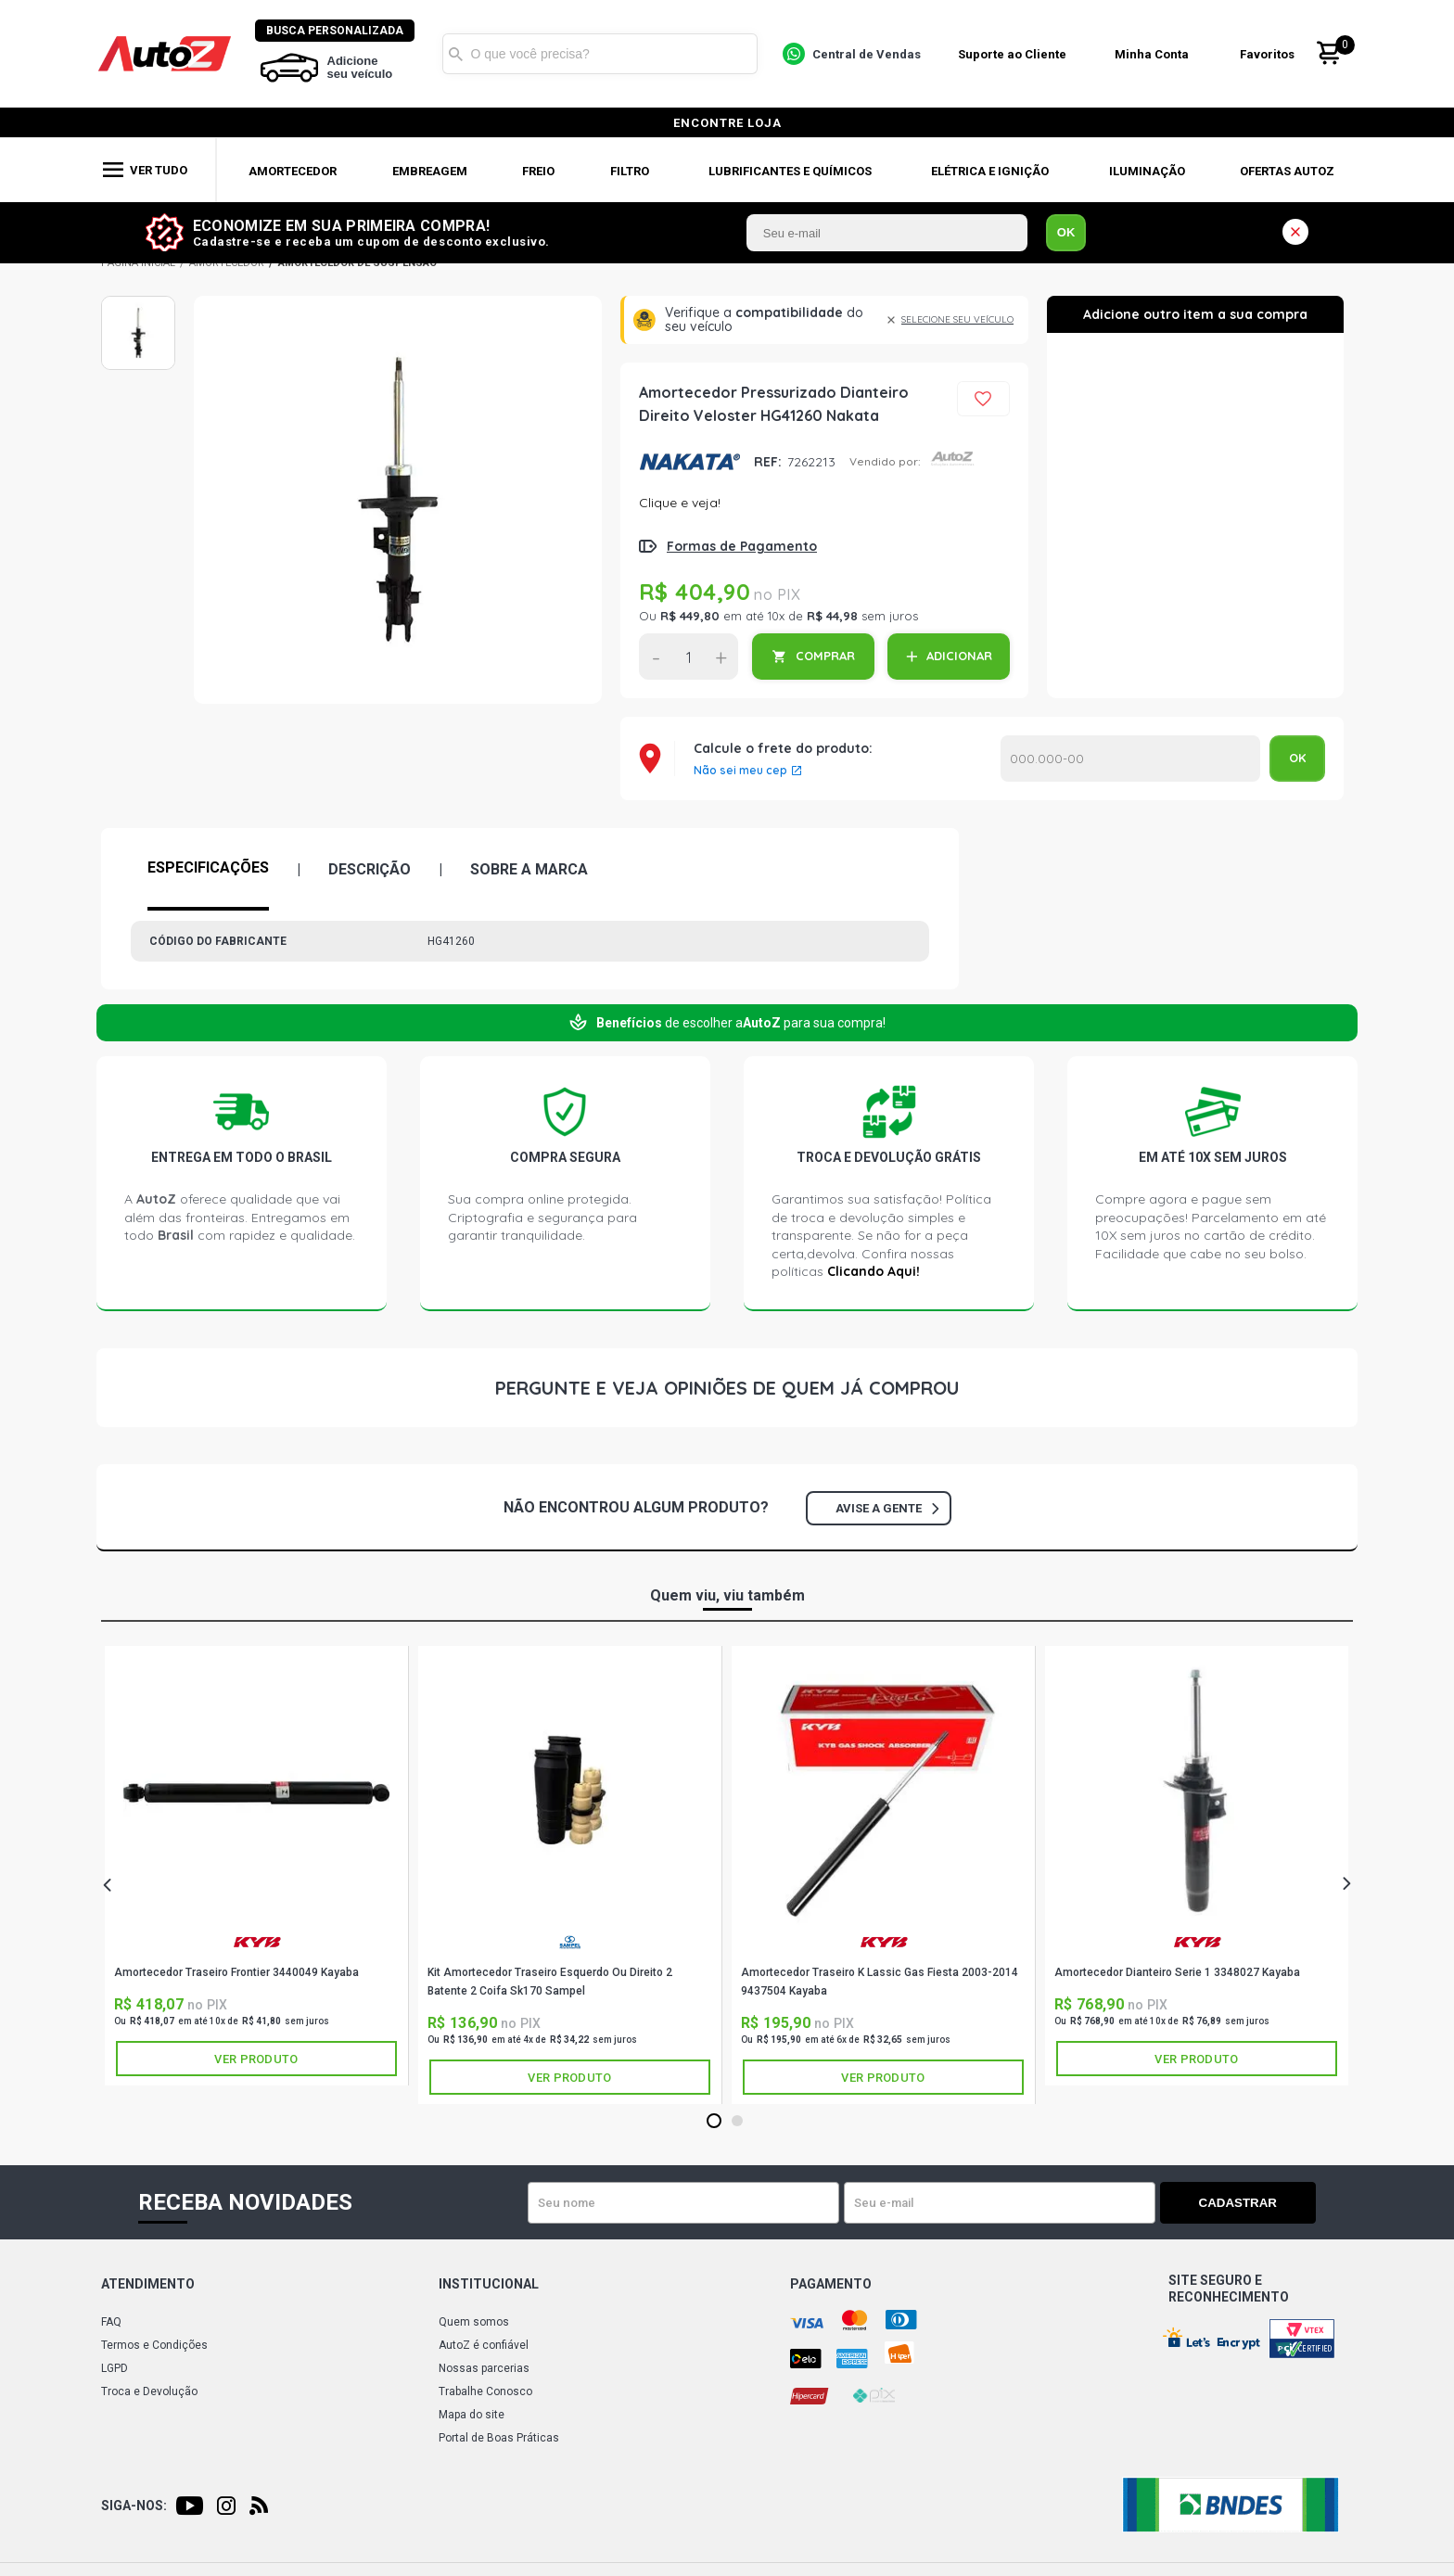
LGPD (114, 2368)
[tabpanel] (257, 1865)
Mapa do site (471, 2414)
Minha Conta (1153, 54)
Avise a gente (886, 1508)
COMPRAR (825, 655)
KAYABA (257, 1942)
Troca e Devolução (149, 2391)
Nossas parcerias (484, 2368)
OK (1066, 232)
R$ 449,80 (690, 615)
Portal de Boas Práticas (499, 2437)
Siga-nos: (134, 2505)
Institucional (489, 2283)
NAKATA (689, 462)
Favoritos (1269, 54)
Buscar (457, 54)
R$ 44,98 (832, 615)
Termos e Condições (154, 2345)
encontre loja (727, 123)
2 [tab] (736, 2121)
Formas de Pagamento (742, 546)
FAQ (111, 2321)
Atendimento (148, 2283)
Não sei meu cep (740, 770)
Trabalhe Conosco (485, 2391)
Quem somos (474, 2321)
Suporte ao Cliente (1013, 54)
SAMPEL (570, 1942)
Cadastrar (1251, 2203)
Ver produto (256, 2059)
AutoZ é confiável (484, 2345)
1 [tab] (713, 2121)
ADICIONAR (959, 655)
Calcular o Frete (1130, 758)
